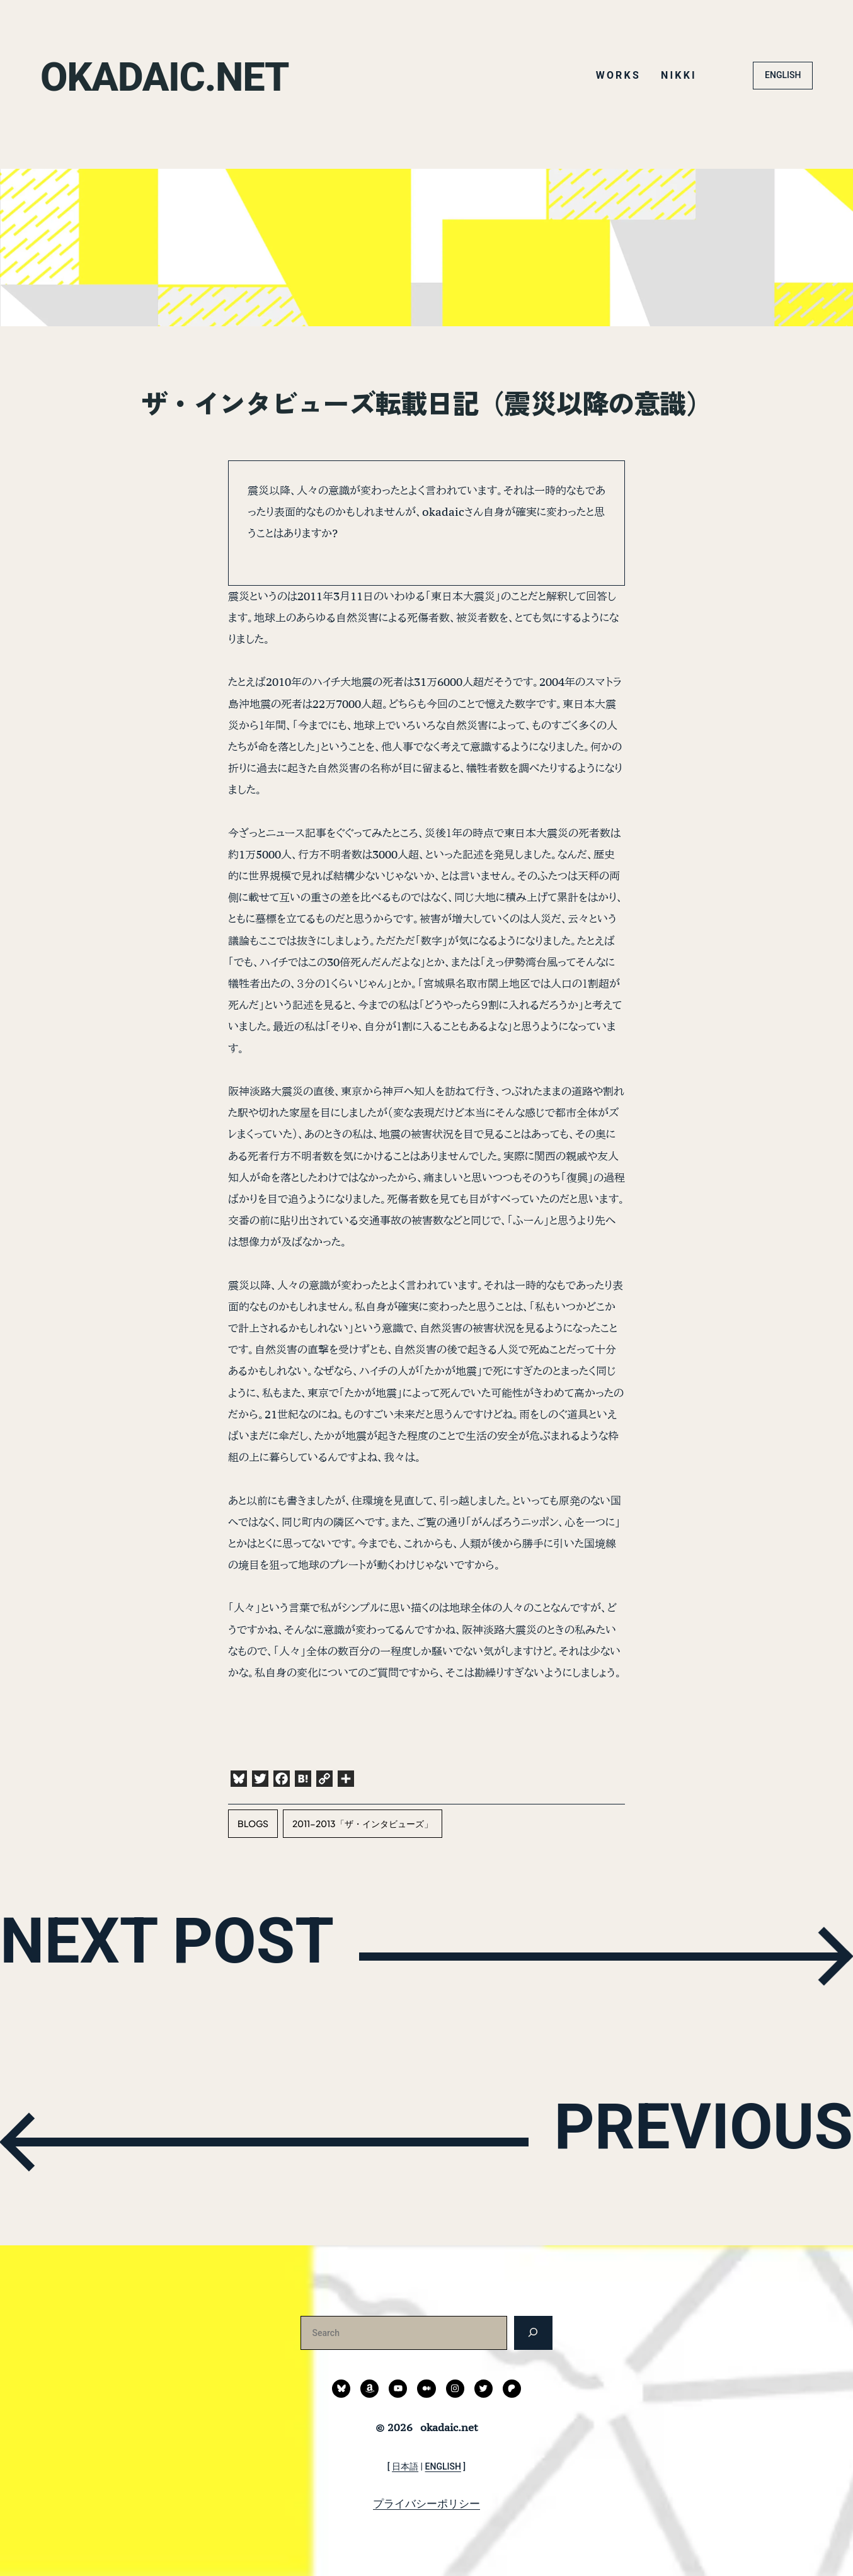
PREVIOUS (672, 2139)
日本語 (405, 2466)
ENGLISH (783, 75)
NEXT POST (201, 1953)
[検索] (533, 2332)
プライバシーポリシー (426, 2503)
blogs (253, 1823)
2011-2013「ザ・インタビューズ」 (362, 1823)
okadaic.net (182, 75)
